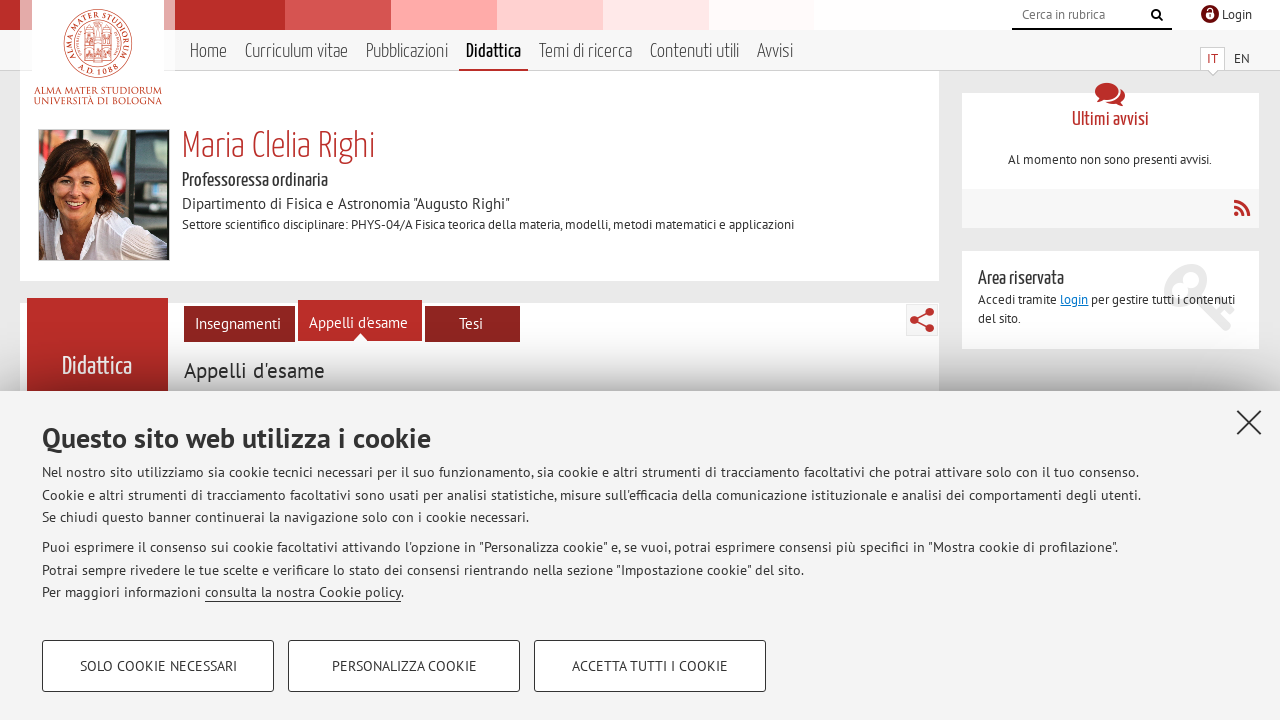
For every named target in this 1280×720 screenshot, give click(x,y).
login (1074, 299)
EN (1242, 58)
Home (208, 51)
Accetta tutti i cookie (650, 666)
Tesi (471, 323)
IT (1212, 58)
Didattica (493, 51)
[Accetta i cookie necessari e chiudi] (1249, 422)
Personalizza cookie (404, 666)
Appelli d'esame (358, 322)
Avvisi (775, 51)
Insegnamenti (238, 323)
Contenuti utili (694, 51)
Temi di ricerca (585, 51)
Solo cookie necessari (158, 666)
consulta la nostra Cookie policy (303, 592)
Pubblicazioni (407, 51)
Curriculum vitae (296, 51)
